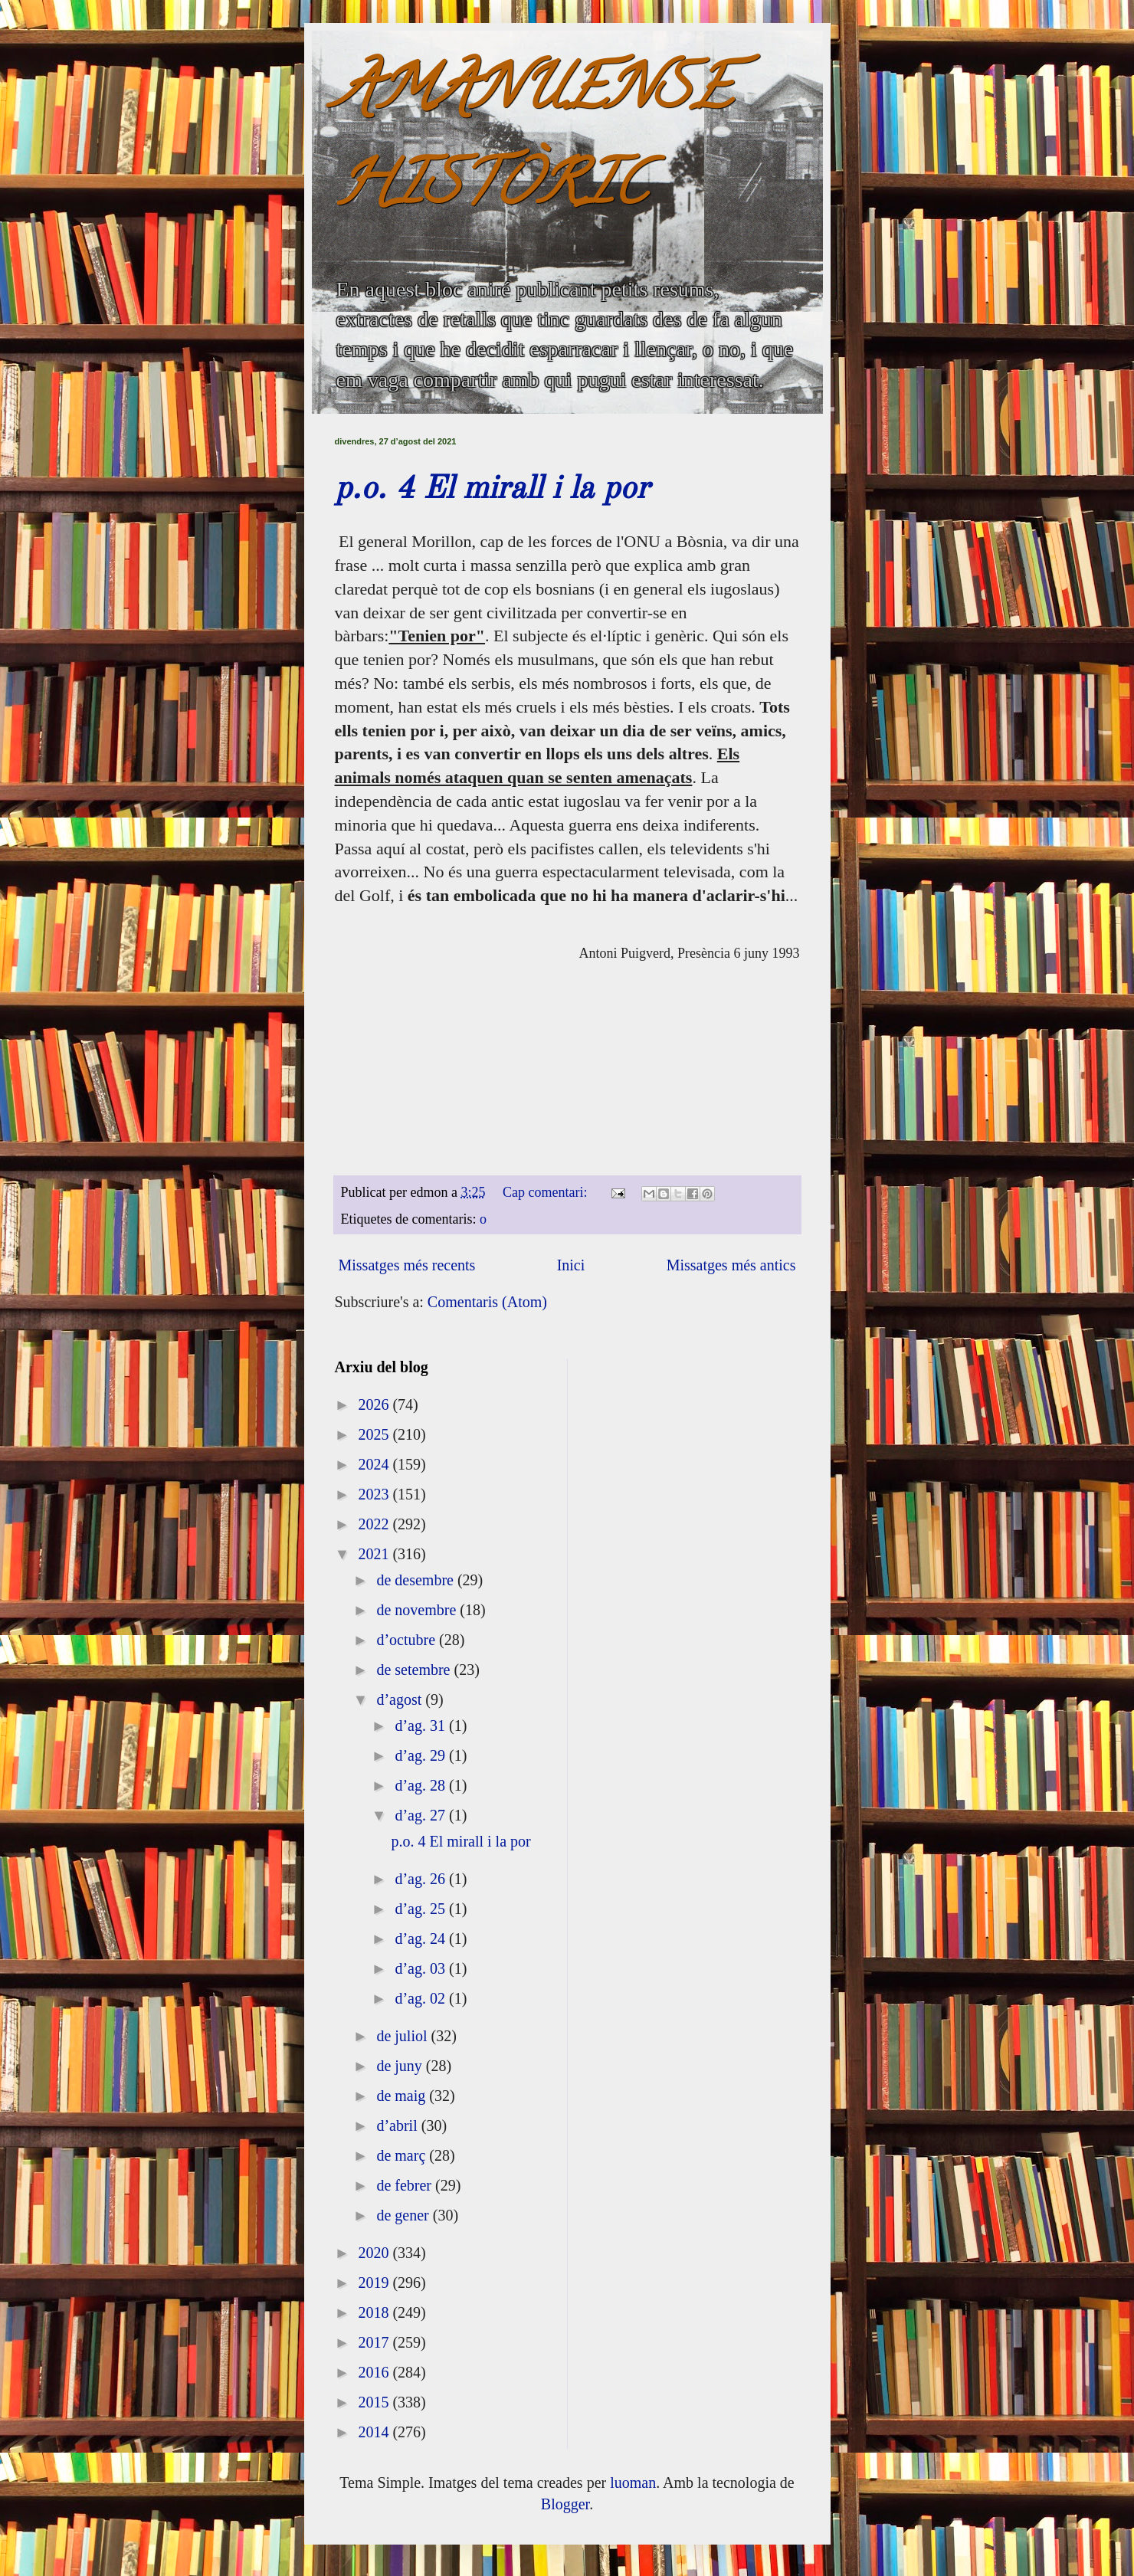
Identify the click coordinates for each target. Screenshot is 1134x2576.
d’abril (398, 2125)
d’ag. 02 (422, 1998)
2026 (375, 1404)
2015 (375, 2402)
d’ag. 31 (422, 1725)
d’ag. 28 (422, 1785)
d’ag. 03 (422, 1968)
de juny (400, 2065)
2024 (375, 1464)
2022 (375, 1524)
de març (402, 2155)
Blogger (565, 2504)
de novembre (418, 1609)
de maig (402, 2095)
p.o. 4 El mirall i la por (492, 490)
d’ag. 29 (422, 1755)
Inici (571, 1265)
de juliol (403, 2035)
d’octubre (407, 1639)
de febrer (405, 2185)
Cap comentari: (547, 1192)
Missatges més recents (407, 1265)
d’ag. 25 (422, 1908)
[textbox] (567, 1042)
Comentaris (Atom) (487, 1301)
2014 (375, 2432)
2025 (375, 1434)
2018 (375, 2312)
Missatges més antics (731, 1265)
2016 (375, 2372)
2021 (375, 1553)
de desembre (416, 1579)
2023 (375, 1494)
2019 (375, 2282)
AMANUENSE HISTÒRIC (533, 143)
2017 (375, 2342)
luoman (633, 2482)
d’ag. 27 (422, 1815)
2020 (375, 2252)
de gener (404, 2215)
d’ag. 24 (422, 1938)
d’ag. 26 (422, 1878)
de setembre (415, 1669)
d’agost (400, 1699)
